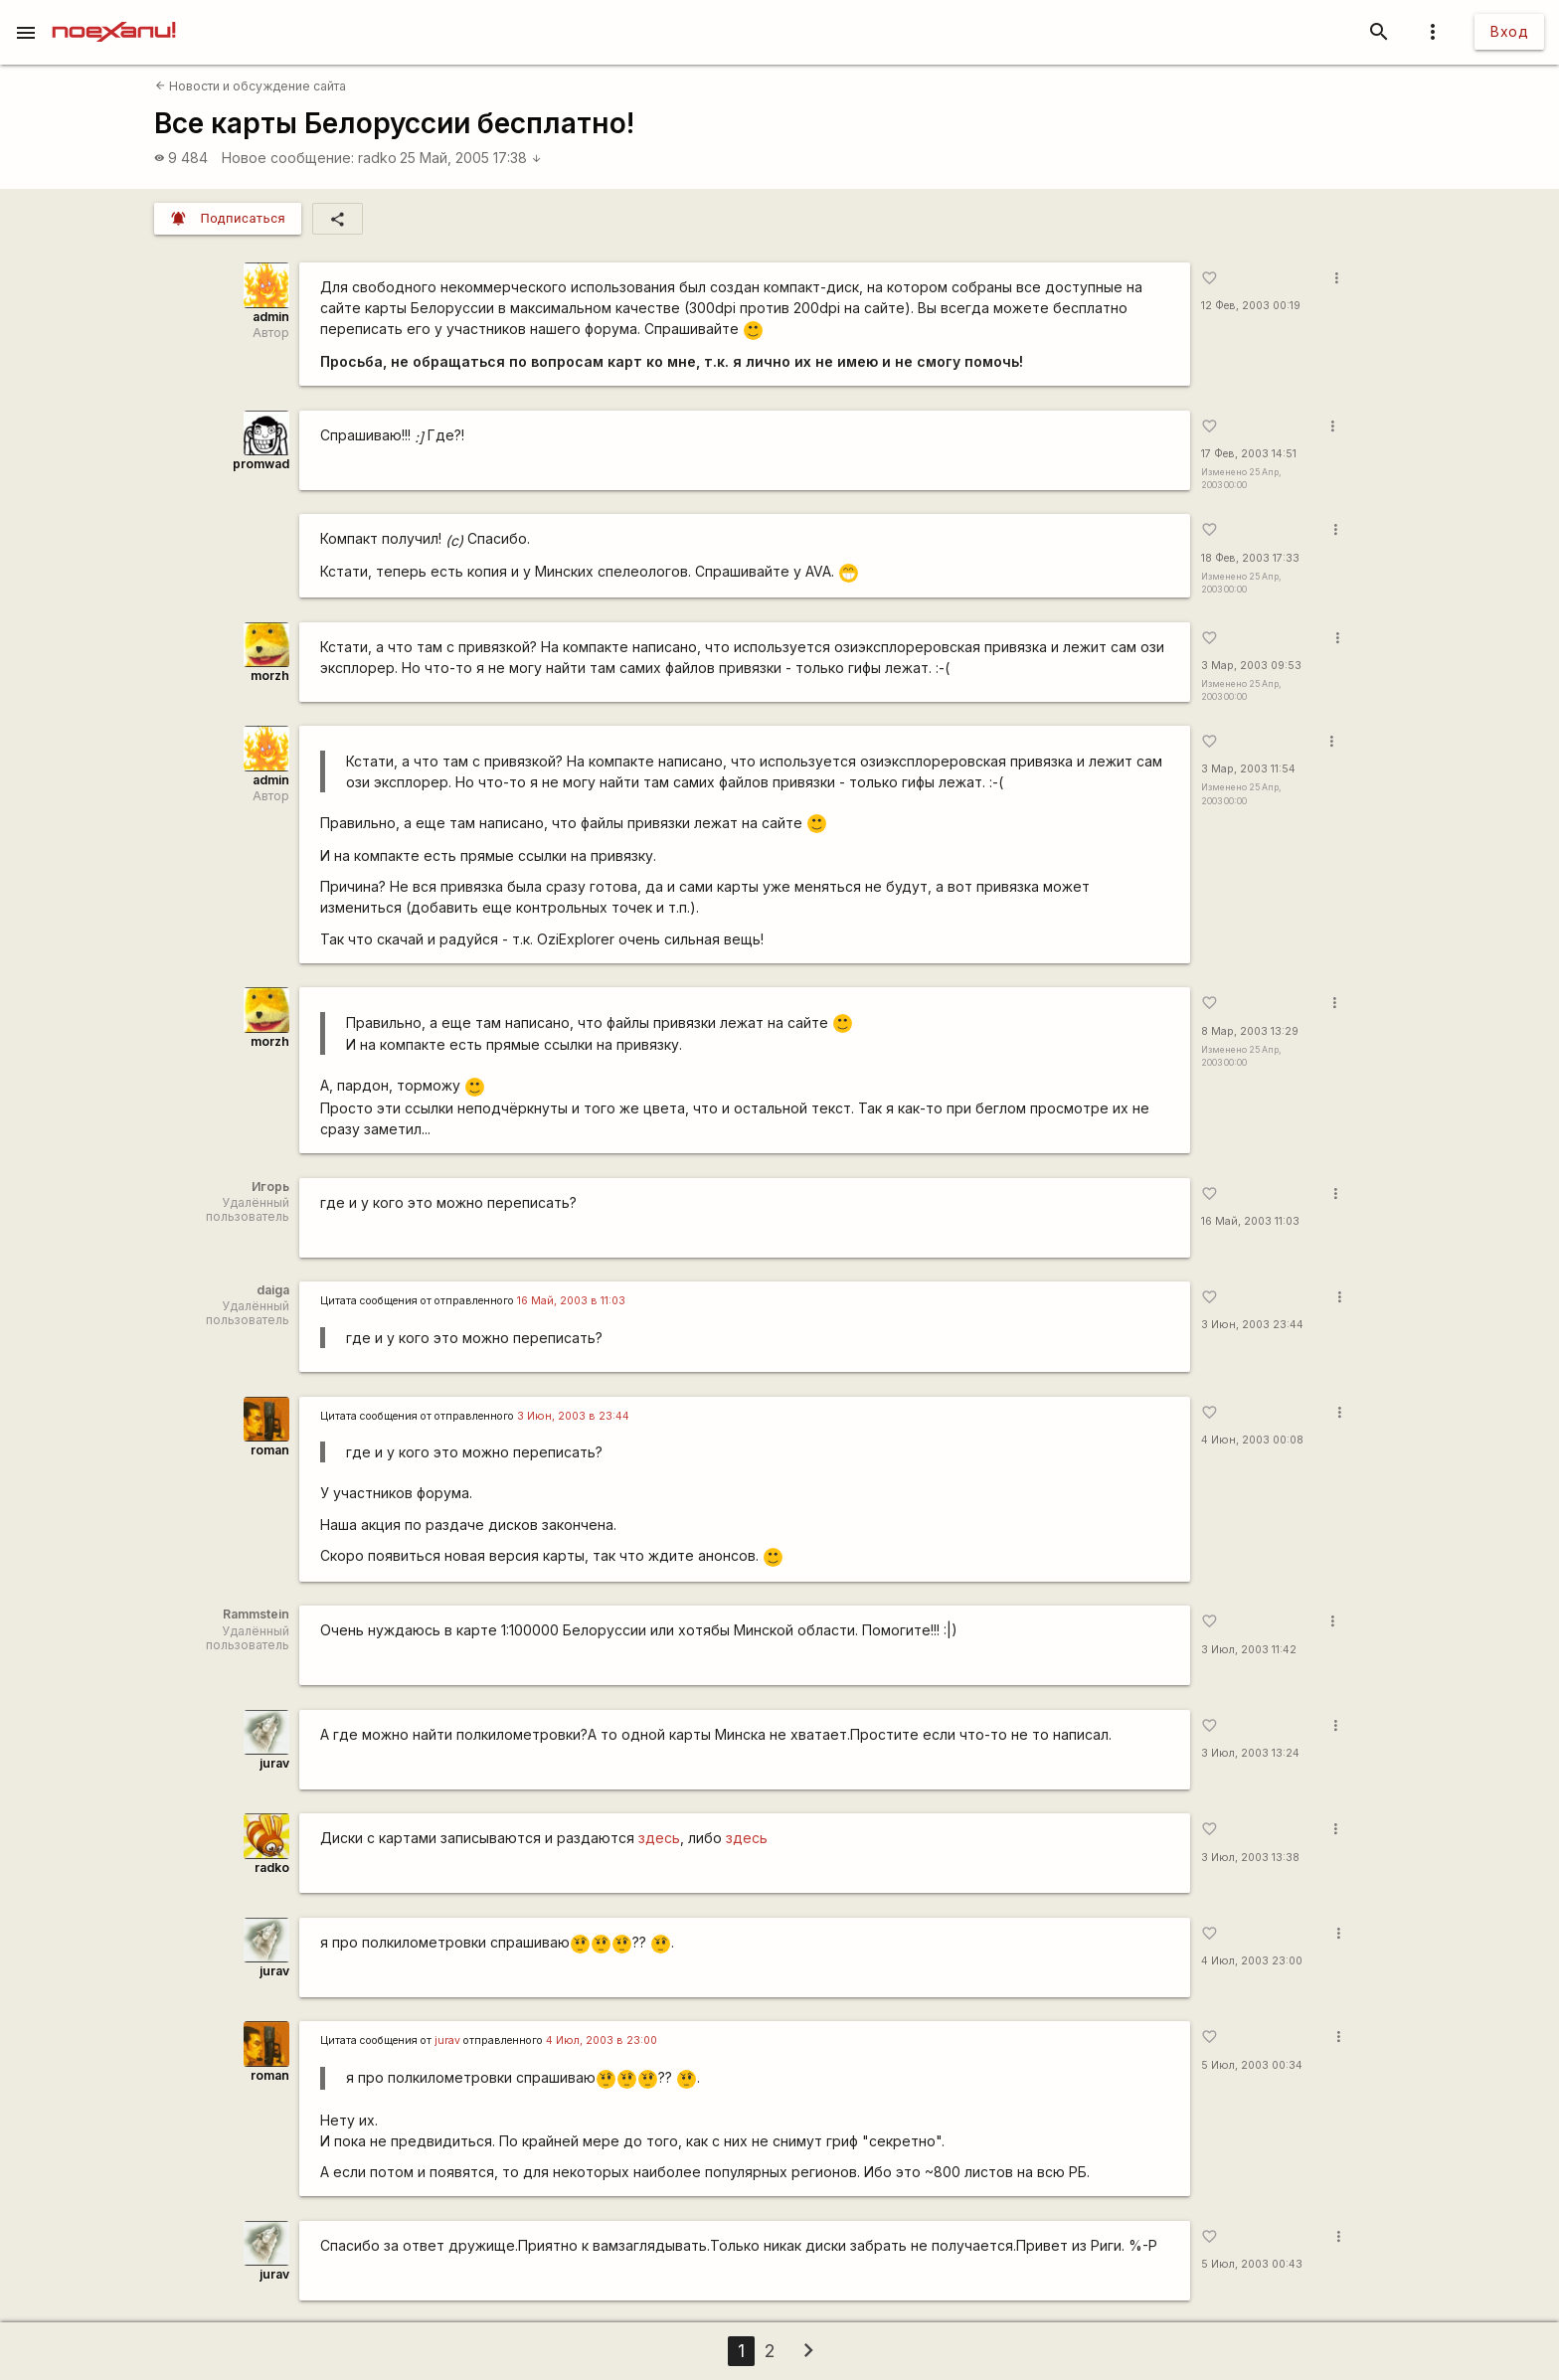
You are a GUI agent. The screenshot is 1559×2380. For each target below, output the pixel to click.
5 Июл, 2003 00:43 (1251, 2264)
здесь (659, 1837)
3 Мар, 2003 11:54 (1248, 769)
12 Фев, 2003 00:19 (1250, 305)
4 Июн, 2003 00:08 (1252, 1440)
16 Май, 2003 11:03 (1250, 1221)
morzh (270, 675)
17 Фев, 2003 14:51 (1249, 453)
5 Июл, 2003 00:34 (1251, 2065)
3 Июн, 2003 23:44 (1252, 1324)
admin (271, 316)
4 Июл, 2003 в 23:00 (601, 2040)
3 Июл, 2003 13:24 (1250, 1753)
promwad (261, 463)
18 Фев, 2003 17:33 (1250, 558)
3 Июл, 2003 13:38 (1250, 1857)
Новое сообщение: (288, 157)
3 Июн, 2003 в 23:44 (573, 1416)
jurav (274, 1763)
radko (377, 157)
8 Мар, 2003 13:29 (1250, 1031)
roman (270, 1450)
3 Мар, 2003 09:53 (1251, 665)
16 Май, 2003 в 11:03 (571, 1300)
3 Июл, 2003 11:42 (1249, 1649)
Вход (1509, 31)
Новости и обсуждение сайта (250, 86)
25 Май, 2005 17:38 (471, 157)
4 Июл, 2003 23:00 (1251, 1961)
